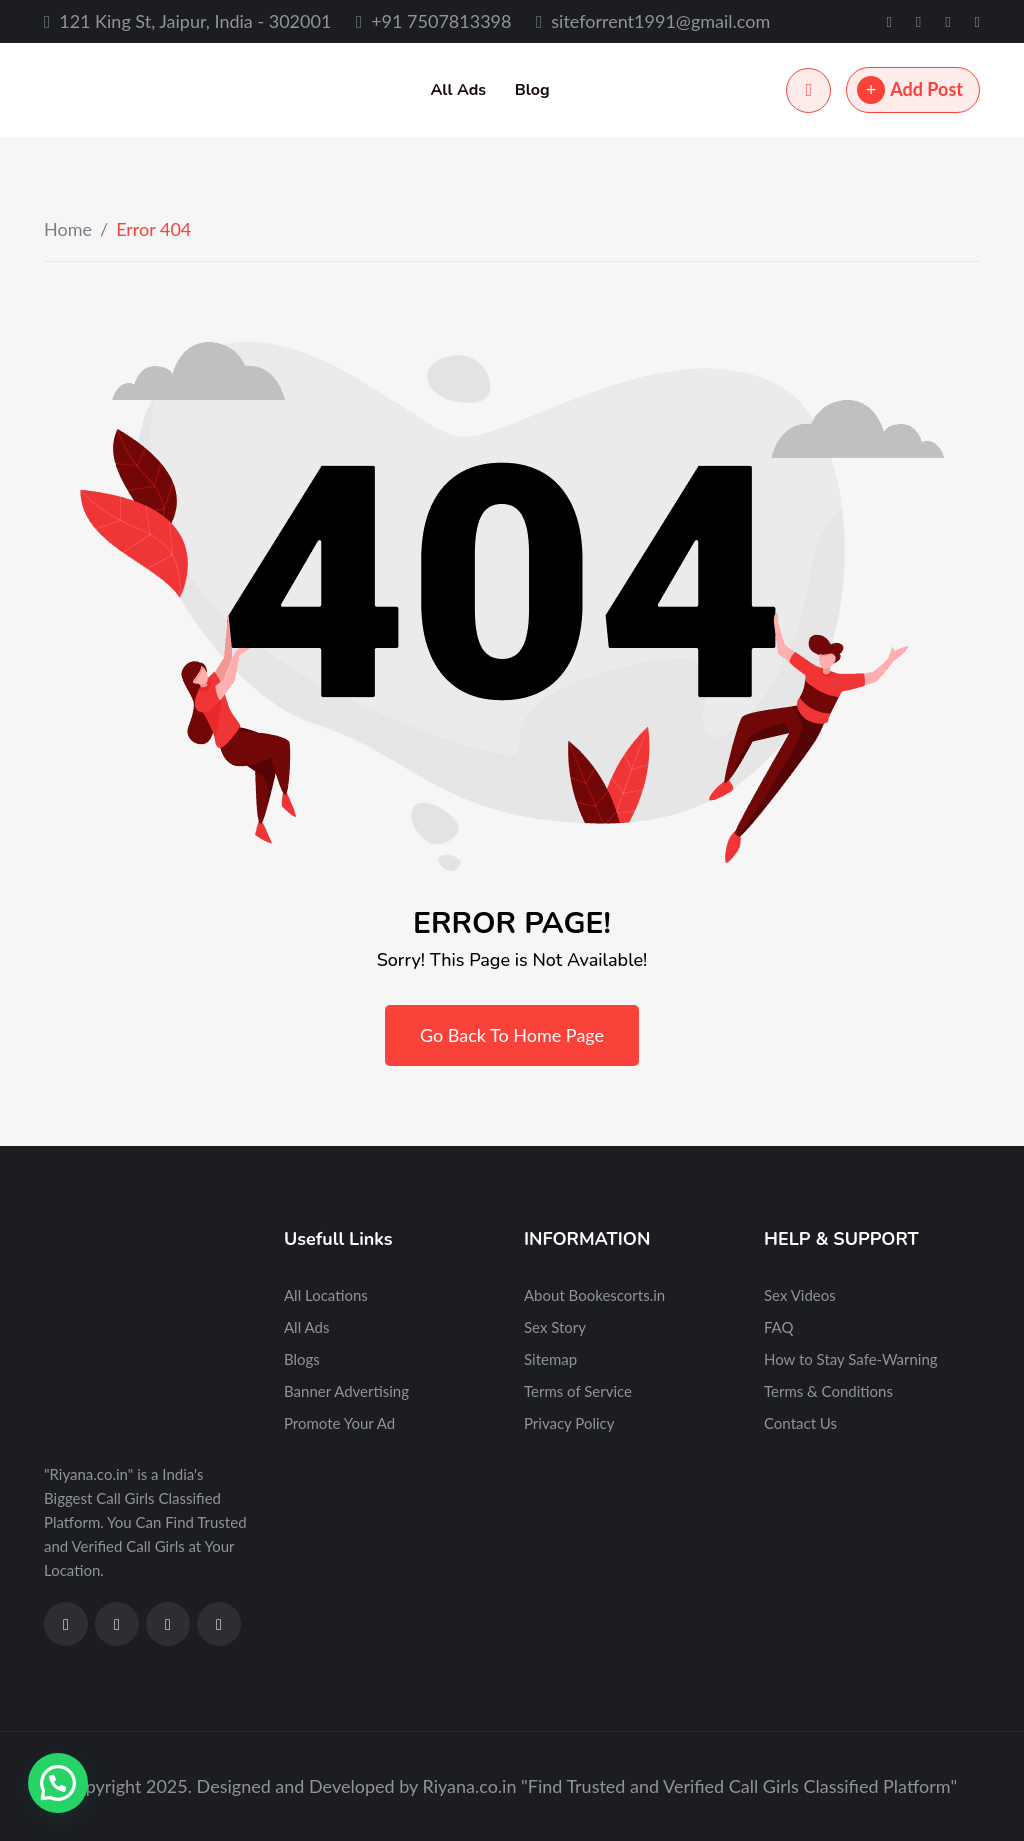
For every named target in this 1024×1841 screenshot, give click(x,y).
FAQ (779, 1327)
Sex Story (555, 1327)
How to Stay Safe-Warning (851, 1359)
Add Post (910, 90)
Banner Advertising (346, 1391)
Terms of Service (578, 1391)
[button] (58, 1783)
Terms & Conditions (828, 1391)
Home (68, 229)
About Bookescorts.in (594, 1295)
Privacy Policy (569, 1423)
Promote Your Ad (339, 1423)
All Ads (458, 90)
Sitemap (550, 1359)
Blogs (302, 1359)
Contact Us (800, 1423)
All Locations (326, 1295)
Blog (532, 90)
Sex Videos (800, 1295)
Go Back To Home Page (512, 1035)
